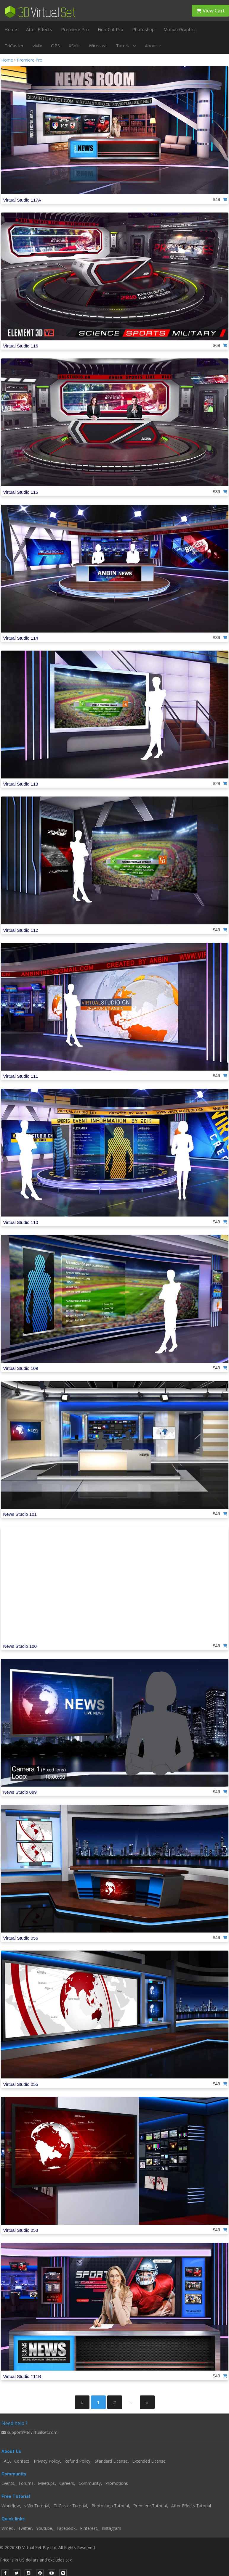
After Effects (39, 29)
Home (10, 29)
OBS (55, 46)
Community (90, 2483)
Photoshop (143, 29)
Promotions (116, 2483)
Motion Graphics (180, 29)
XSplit (74, 46)
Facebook (66, 2528)
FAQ (5, 2461)
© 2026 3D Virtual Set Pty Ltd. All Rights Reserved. (48, 2547)
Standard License (111, 2461)
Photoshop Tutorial (110, 2506)
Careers (66, 2483)
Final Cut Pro (110, 29)
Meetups (46, 2483)
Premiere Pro (75, 29)
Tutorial (126, 46)
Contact (21, 2461)
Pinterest (88, 2528)
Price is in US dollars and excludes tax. (40, 2560)
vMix (37, 46)
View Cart (210, 10)
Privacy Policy (47, 2461)
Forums (26, 2483)
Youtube (44, 2528)
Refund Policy (77, 2461)
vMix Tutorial (36, 2506)
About (153, 46)
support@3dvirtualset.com (29, 2432)
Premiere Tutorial (150, 2506)
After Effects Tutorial (191, 2506)
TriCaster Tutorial (70, 2506)
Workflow (10, 2506)
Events (7, 2483)
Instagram (111, 2528)
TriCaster (14, 46)
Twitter (25, 2528)
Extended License (149, 2461)
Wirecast (98, 46)
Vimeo (7, 2528)
